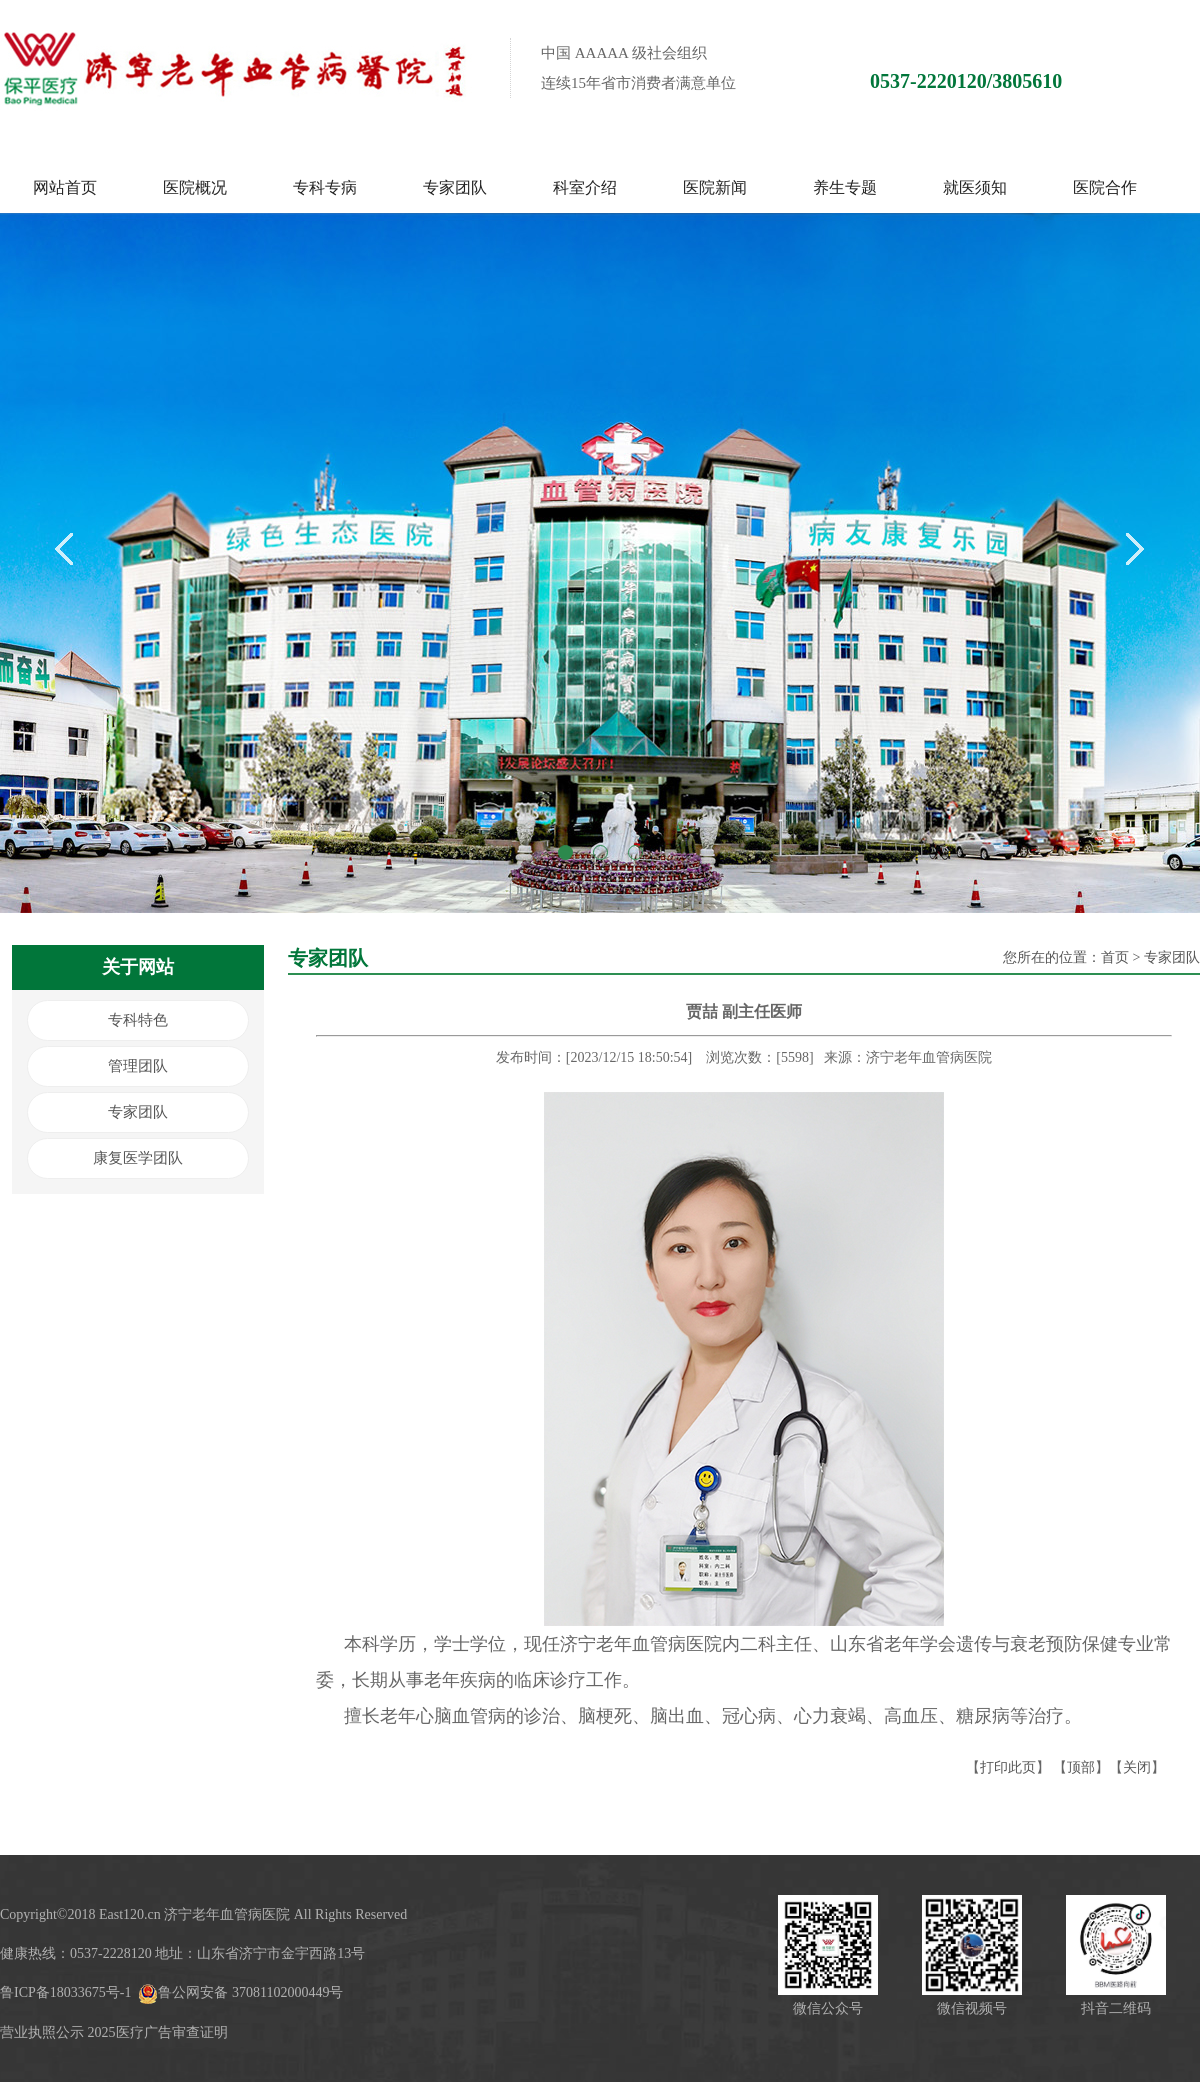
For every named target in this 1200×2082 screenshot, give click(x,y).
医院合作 (1105, 187)
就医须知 (975, 187)
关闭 (1137, 1767)
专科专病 (325, 187)
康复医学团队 (138, 1158)
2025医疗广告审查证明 (158, 2032)
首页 (1115, 957)
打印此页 (1008, 1767)
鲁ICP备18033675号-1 (65, 1992)
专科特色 (138, 1020)
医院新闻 (715, 187)
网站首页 (65, 187)
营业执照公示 (42, 2032)
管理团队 (138, 1066)
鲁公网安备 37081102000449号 (240, 1992)
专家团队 (455, 187)
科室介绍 (585, 187)
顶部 (1081, 1767)
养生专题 (845, 187)
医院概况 (195, 187)
